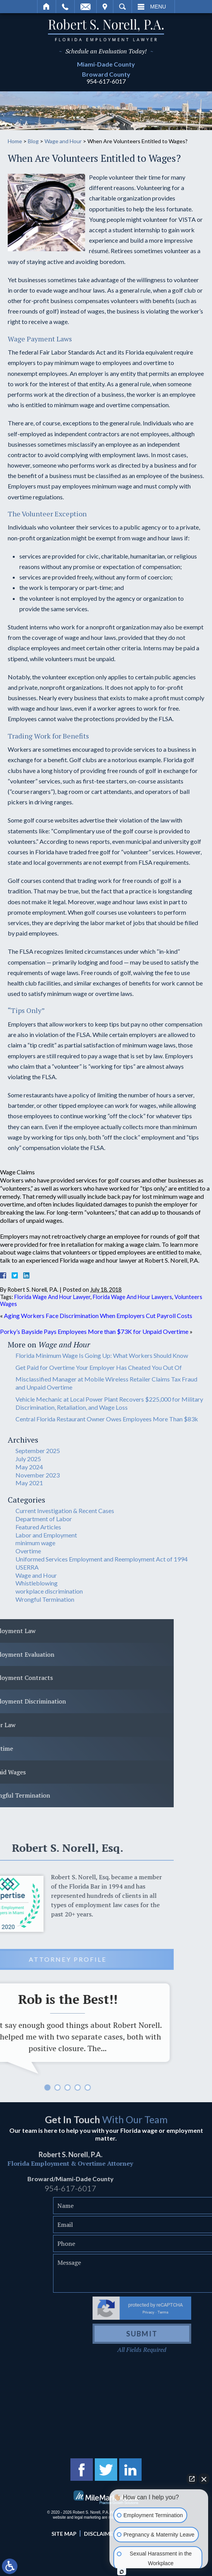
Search (122, 6)
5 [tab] (23, 2087)
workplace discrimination (49, 1591)
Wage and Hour (63, 141)
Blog (33, 141)
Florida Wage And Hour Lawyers (132, 1297)
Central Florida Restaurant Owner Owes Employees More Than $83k (106, 1419)
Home (47, 6)
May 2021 (29, 1482)
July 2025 (28, 1458)
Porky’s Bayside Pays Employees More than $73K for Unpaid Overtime (94, 1331)
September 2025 (37, 1450)
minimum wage (35, 1542)
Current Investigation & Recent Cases (64, 1510)
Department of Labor (43, 1518)
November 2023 (37, 1475)
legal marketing (88, 2517)
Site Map (64, 2533)
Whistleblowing (36, 1583)
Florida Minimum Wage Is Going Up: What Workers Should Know (101, 1355)
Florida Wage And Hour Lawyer (52, 1297)
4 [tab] (13, 2087)
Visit (105, 6)
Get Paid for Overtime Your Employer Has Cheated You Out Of (98, 1367)
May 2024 (29, 1467)
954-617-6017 (106, 81)
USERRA (27, 1567)
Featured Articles (38, 1527)
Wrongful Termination (44, 1599)
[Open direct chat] (191, 2478)
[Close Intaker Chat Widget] (203, 2478)
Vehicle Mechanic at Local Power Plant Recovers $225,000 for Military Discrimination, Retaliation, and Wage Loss (109, 1403)
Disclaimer (100, 2533)
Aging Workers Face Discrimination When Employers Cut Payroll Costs (98, 1315)
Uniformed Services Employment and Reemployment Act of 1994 (101, 1559)
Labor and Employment (46, 1535)
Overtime (28, 1551)
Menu (158, 6)
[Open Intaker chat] (121, 2571)
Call (65, 6)
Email (85, 6)
